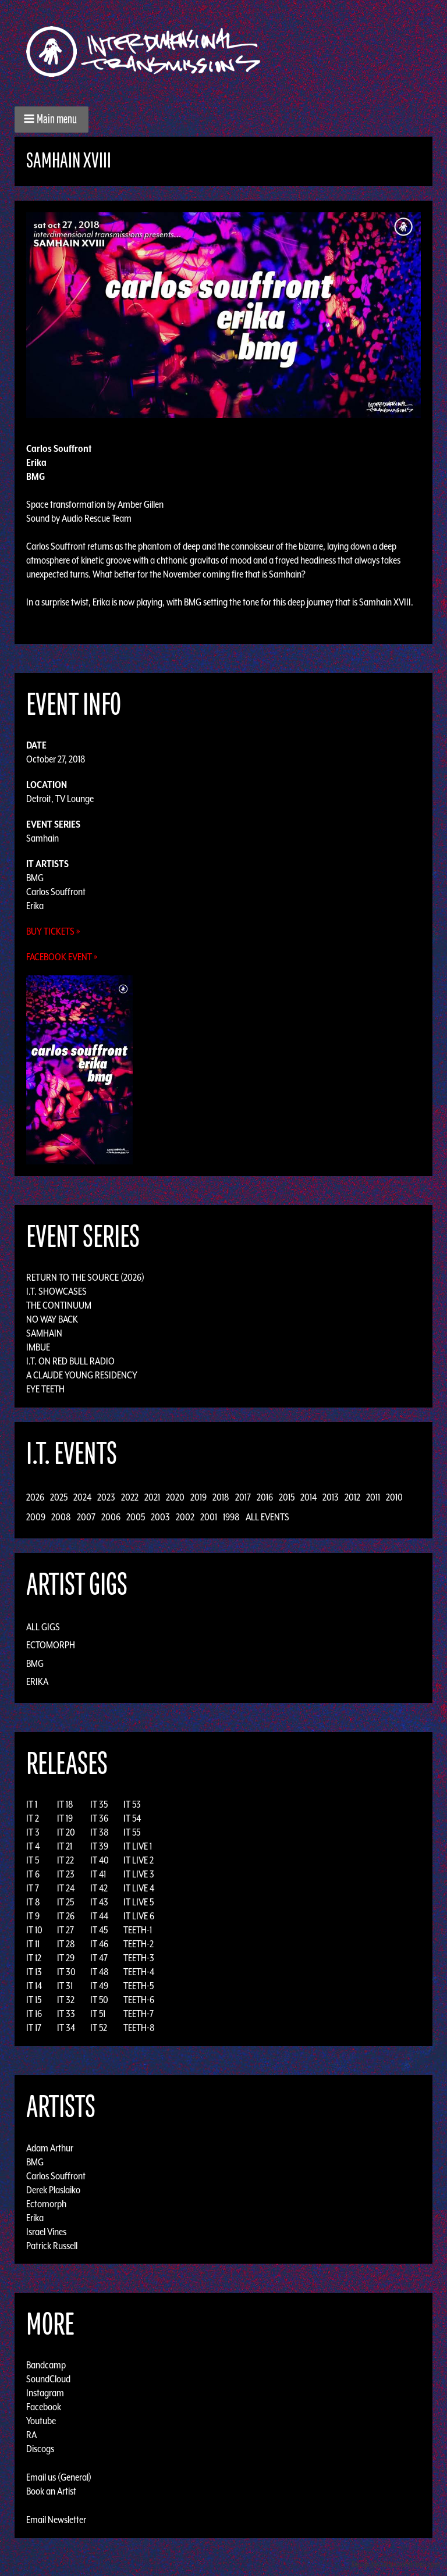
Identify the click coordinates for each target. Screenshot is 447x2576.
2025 (59, 1497)
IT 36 (99, 1818)
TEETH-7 (138, 2013)
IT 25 (65, 1902)
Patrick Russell (51, 2245)
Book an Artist (51, 2491)
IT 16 (34, 2013)
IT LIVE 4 (138, 1888)
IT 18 (65, 1804)
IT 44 (99, 1916)
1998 (231, 1517)
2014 (308, 1497)
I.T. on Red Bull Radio (70, 1361)
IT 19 (65, 1818)
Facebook (43, 2407)
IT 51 (97, 2013)
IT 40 (99, 1860)
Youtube (41, 2421)
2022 (130, 1497)
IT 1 (31, 1804)
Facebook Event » (62, 957)
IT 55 (131, 1832)
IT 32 (65, 1999)
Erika (35, 905)
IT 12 (33, 1958)
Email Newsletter (56, 2519)
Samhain (42, 838)
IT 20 (66, 1832)
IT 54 (132, 1818)
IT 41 (98, 1874)
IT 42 (99, 1888)
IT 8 (33, 1902)
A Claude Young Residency (81, 1375)
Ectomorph (50, 1645)
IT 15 (33, 1999)
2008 (61, 1517)
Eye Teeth (45, 1389)
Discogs (40, 2448)
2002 (185, 1517)
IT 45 (99, 1930)
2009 (35, 1517)
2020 (175, 1497)
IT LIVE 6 (138, 1916)
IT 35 (99, 1804)
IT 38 (99, 1832)
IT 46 (99, 1944)
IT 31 (65, 1985)
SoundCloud (48, 2379)
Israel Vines (46, 2231)
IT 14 (34, 1985)
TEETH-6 (138, 1999)
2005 (135, 1517)
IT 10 (34, 1930)
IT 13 (34, 1972)
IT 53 (132, 1804)
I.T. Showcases (56, 1291)
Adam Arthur (49, 2147)
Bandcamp (46, 2365)
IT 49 (99, 1985)
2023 (106, 1497)
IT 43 (99, 1902)
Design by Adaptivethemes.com (396, 2564)
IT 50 (99, 1999)
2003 (160, 1517)
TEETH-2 (138, 1944)
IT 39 (99, 1846)
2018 (220, 1497)
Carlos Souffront (56, 891)
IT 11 (33, 1944)
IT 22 (65, 1860)
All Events (267, 1517)
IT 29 (65, 1958)
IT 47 (99, 1958)
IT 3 (33, 1832)
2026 (35, 1497)
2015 (287, 1497)
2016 (265, 1497)
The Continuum (58, 1305)
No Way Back (52, 1319)
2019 (198, 1497)
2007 (86, 1517)
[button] (51, 119)
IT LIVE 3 (138, 1874)
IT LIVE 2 (138, 1860)
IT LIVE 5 (138, 1902)
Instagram (45, 2393)
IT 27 (65, 1930)
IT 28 (66, 1944)
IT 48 (99, 1972)
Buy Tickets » (53, 931)
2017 (243, 1497)
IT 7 (32, 1888)
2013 (330, 1497)
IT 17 (33, 2027)
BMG (35, 877)
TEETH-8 (139, 2027)
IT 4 (33, 1846)
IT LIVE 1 (137, 1846)
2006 (110, 1517)
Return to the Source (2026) (85, 1277)
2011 (373, 1497)
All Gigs (43, 1627)
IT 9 (33, 1916)
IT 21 (64, 1846)
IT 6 (33, 1874)
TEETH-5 (138, 1985)
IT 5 (32, 1860)
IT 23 (65, 1874)
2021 (152, 1497)
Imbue (38, 1347)
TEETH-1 (137, 1930)
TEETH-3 (138, 1958)
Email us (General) (58, 2477)
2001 (208, 1517)
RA (31, 2434)
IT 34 (66, 2027)
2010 (394, 1497)
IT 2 (32, 1818)
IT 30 (66, 1972)
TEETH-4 (138, 1972)
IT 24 (65, 1888)
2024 (82, 1497)
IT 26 (65, 1916)
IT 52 (98, 2027)
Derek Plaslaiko (53, 2189)
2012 (352, 1497)
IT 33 (66, 2013)
